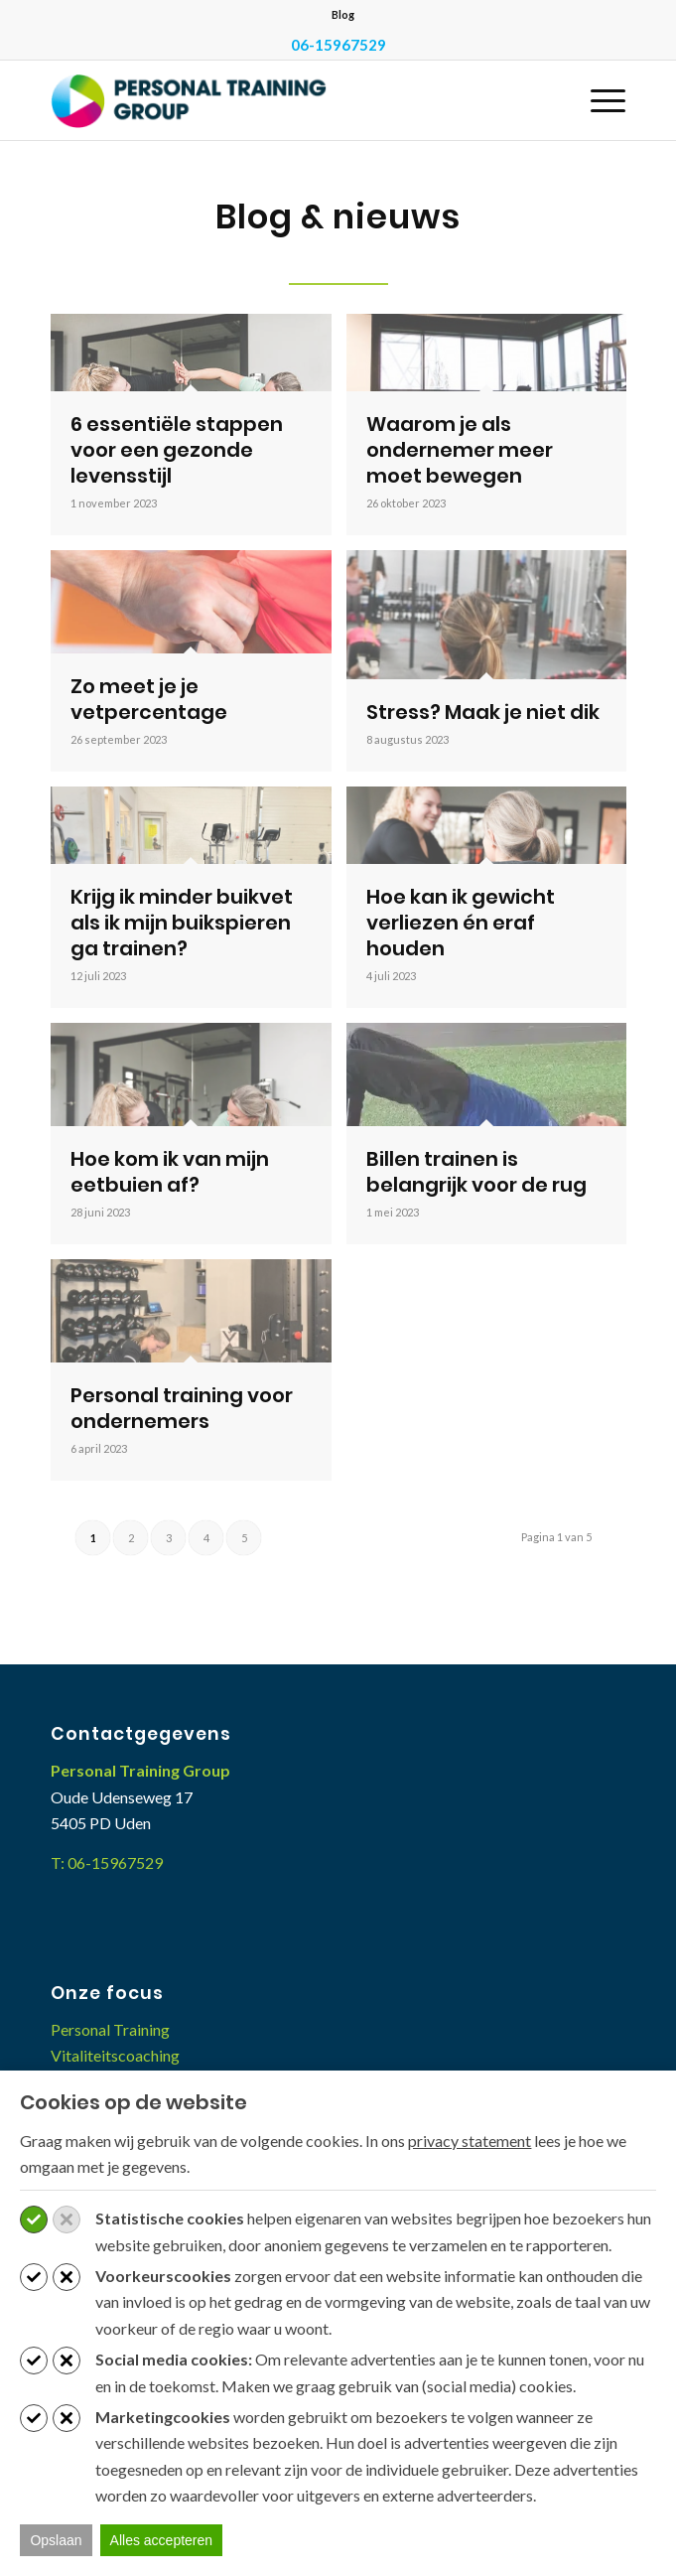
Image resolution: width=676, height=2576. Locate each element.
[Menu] (598, 100)
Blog (343, 14)
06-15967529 (338, 45)
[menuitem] (343, 15)
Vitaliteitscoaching (115, 2055)
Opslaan (55, 2540)
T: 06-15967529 (107, 1862)
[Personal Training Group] (280, 100)
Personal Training (110, 2029)
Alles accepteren (161, 2540)
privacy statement (469, 2140)
